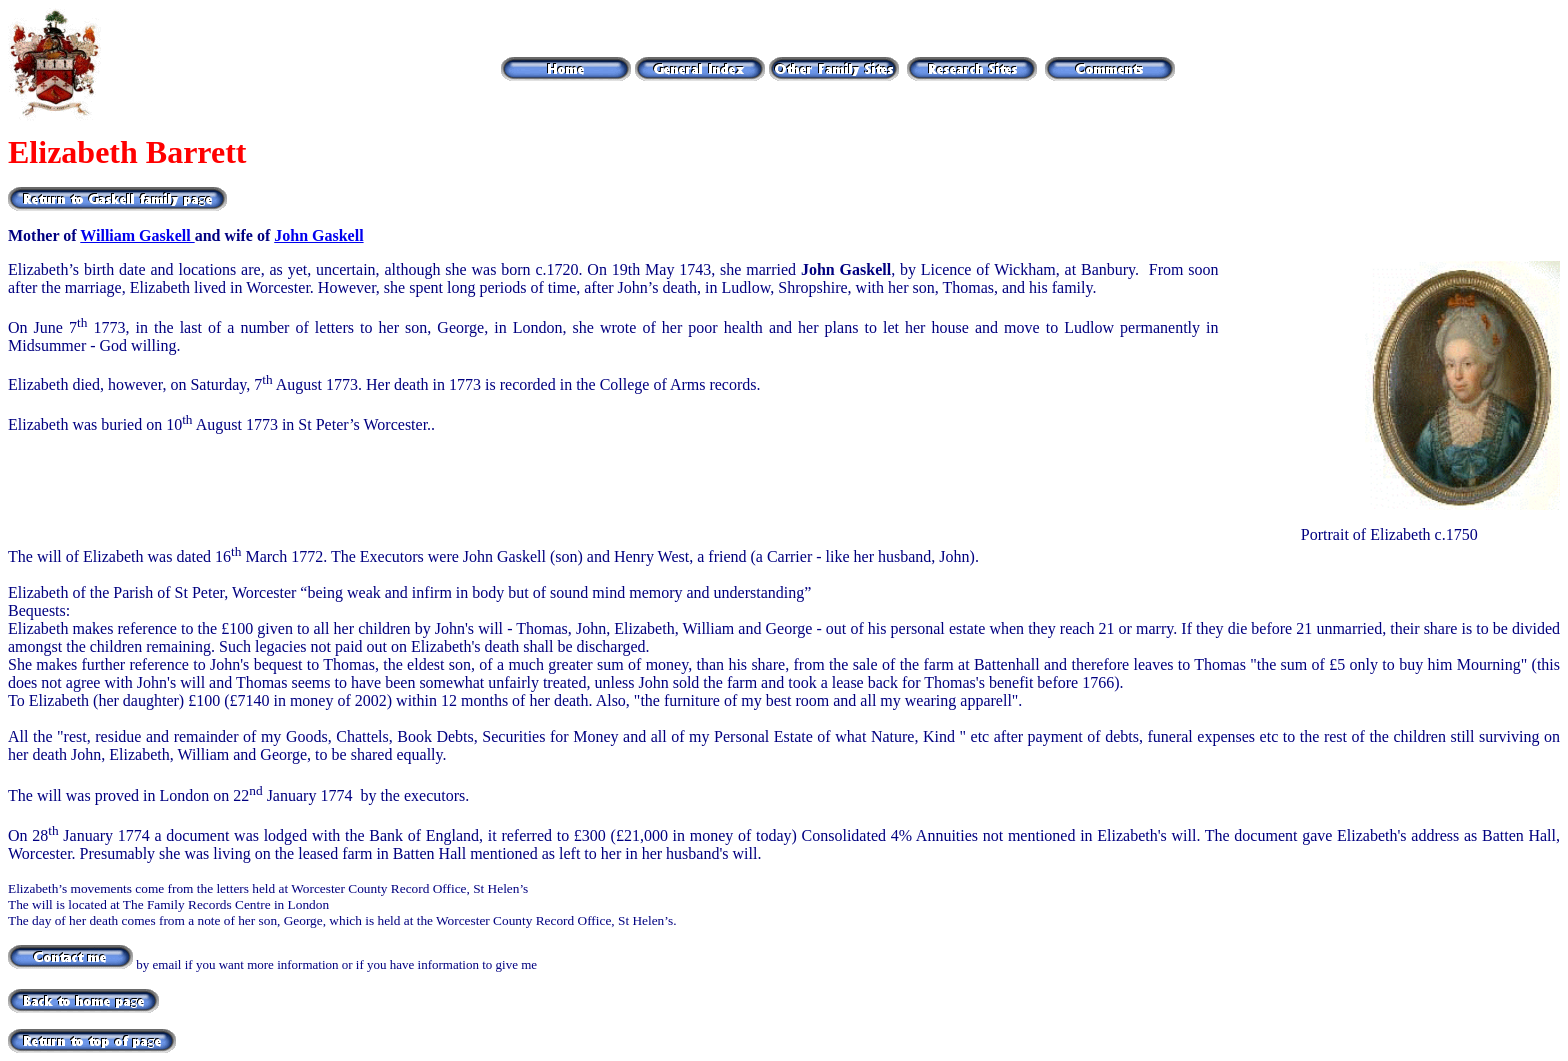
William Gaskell (137, 235)
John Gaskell (318, 235)
